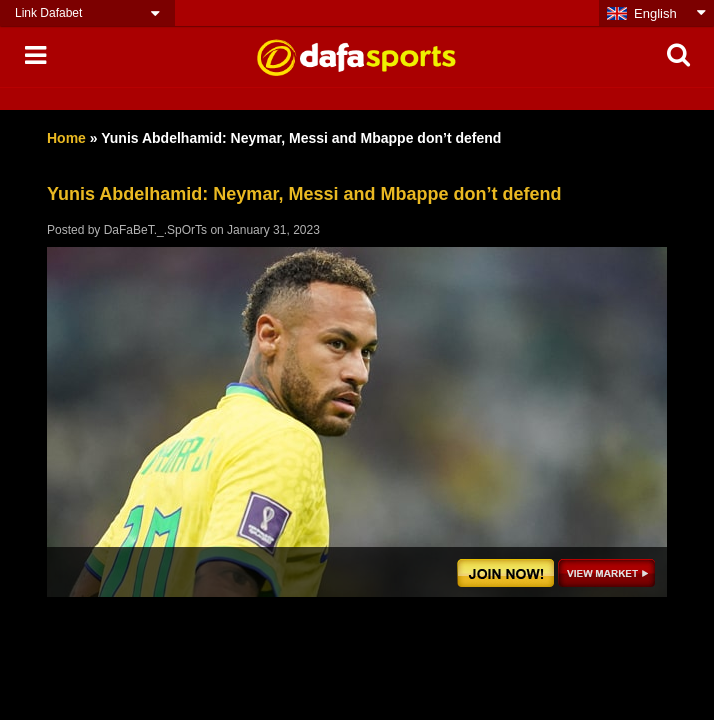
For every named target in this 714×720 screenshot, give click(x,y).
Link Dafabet (48, 13)
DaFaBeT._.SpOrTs (155, 230)
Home (66, 138)
